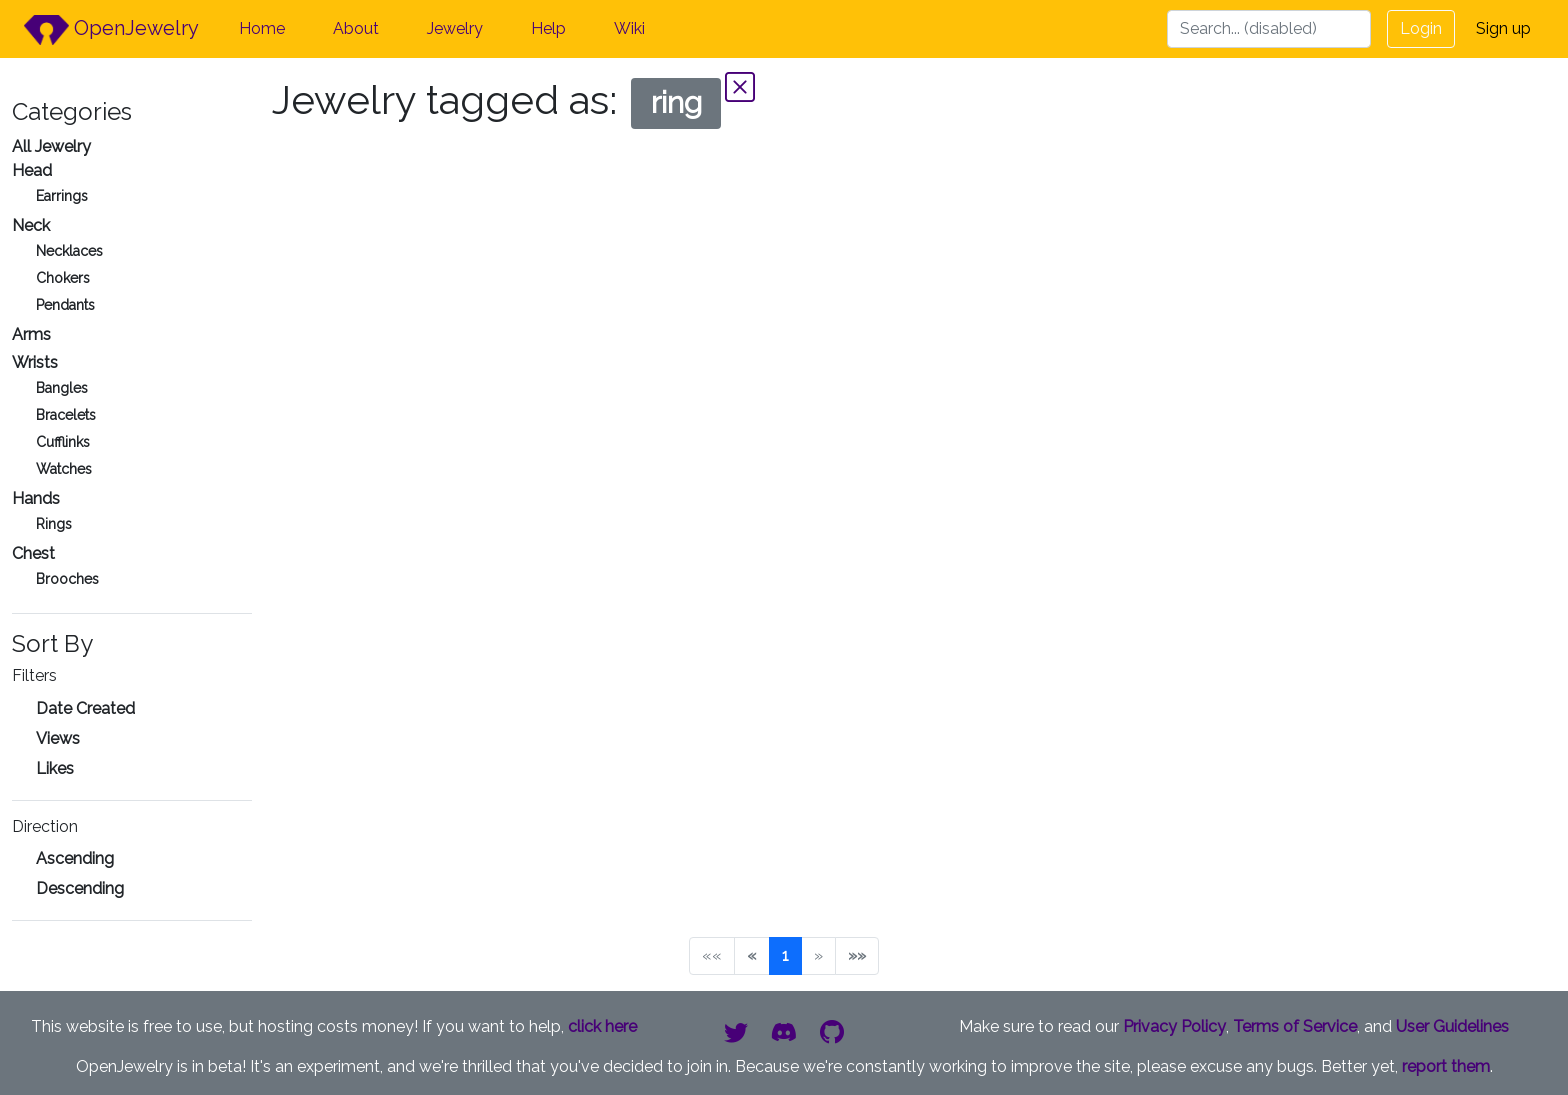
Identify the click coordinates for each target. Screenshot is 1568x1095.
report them (1446, 1066)
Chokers (63, 278)
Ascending (75, 858)
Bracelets (66, 415)
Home (262, 28)
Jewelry (455, 28)
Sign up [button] (1503, 28)
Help (548, 28)
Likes (55, 768)
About (356, 28)
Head (32, 170)
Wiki (629, 28)
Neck (31, 225)
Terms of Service (1295, 1026)
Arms (31, 334)
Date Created (85, 708)
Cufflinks (63, 442)
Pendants (65, 305)
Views (58, 738)
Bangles (62, 388)
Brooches (67, 579)
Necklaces (69, 251)
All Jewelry (51, 146)
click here (602, 1026)
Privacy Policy (1174, 1026)
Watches (64, 469)
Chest (33, 553)
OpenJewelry (111, 30)
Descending (80, 888)
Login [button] (1421, 28)
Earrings (62, 196)
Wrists (35, 362)
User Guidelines (1452, 1026)
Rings (54, 524)
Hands (36, 498)
